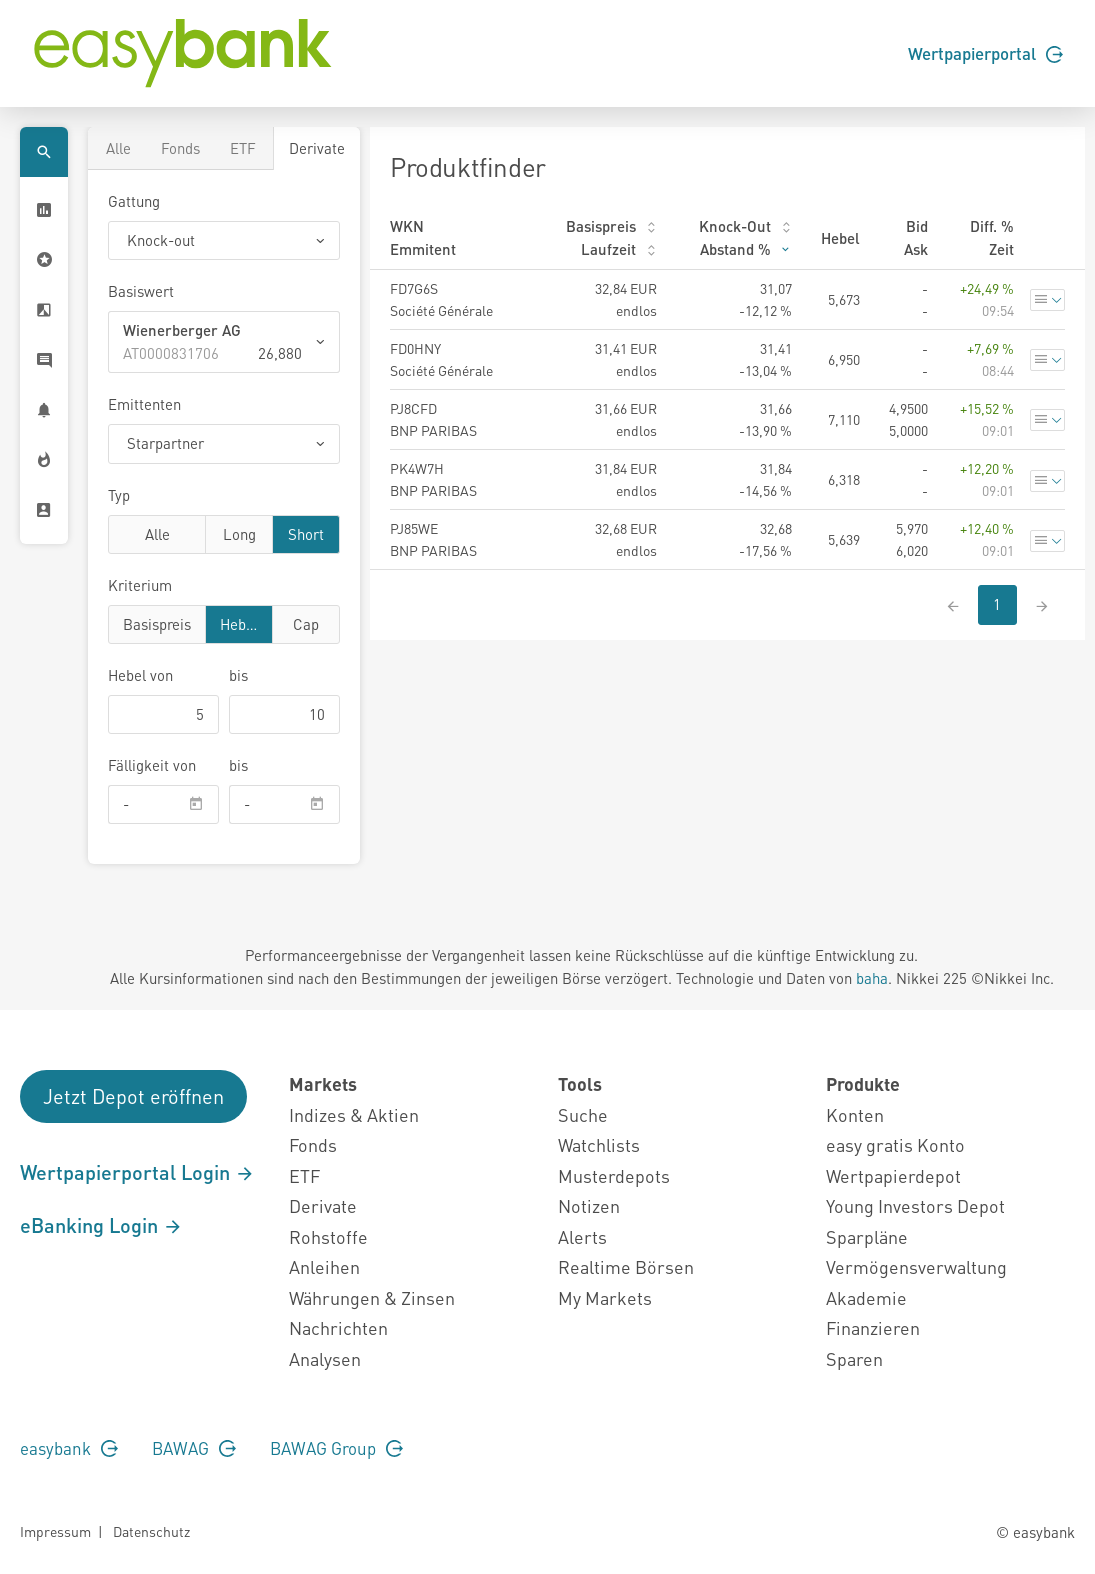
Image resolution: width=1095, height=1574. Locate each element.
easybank (69, 1448)
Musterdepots (614, 1175)
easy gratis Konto (895, 1144)
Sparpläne (867, 1236)
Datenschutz (151, 1531)
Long (239, 533)
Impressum (55, 1531)
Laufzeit (619, 249)
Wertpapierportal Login (137, 1172)
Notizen (589, 1205)
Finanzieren (873, 1327)
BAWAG (194, 1448)
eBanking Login (101, 1225)
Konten (855, 1114)
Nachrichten (338, 1327)
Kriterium (140, 585)
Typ (119, 495)
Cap (306, 623)
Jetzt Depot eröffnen (133, 1096)
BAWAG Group (336, 1448)
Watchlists (599, 1144)
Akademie (866, 1297)
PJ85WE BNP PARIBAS (433, 539)
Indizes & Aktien (354, 1114)
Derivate (317, 148)
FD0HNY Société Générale (441, 359)
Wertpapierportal (985, 53)
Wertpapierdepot (893, 1175)
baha (872, 978)
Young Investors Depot (915, 1205)
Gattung (134, 201)
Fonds (180, 148)
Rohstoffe (328, 1236)
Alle (118, 148)
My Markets (605, 1297)
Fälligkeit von (152, 765)
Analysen (325, 1358)
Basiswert (141, 291)
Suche (583, 1114)
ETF (243, 148)
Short (306, 533)
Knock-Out (745, 226)
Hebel (239, 623)
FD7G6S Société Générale (441, 299)
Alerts (582, 1236)
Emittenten (144, 404)
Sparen (854, 1358)
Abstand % (746, 249)
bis (238, 675)
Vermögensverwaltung (916, 1266)
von (140, 675)
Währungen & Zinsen (372, 1297)
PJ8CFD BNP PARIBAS (433, 419)
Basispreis (157, 623)
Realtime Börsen (626, 1266)
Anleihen (324, 1266)
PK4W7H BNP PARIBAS (433, 479)
